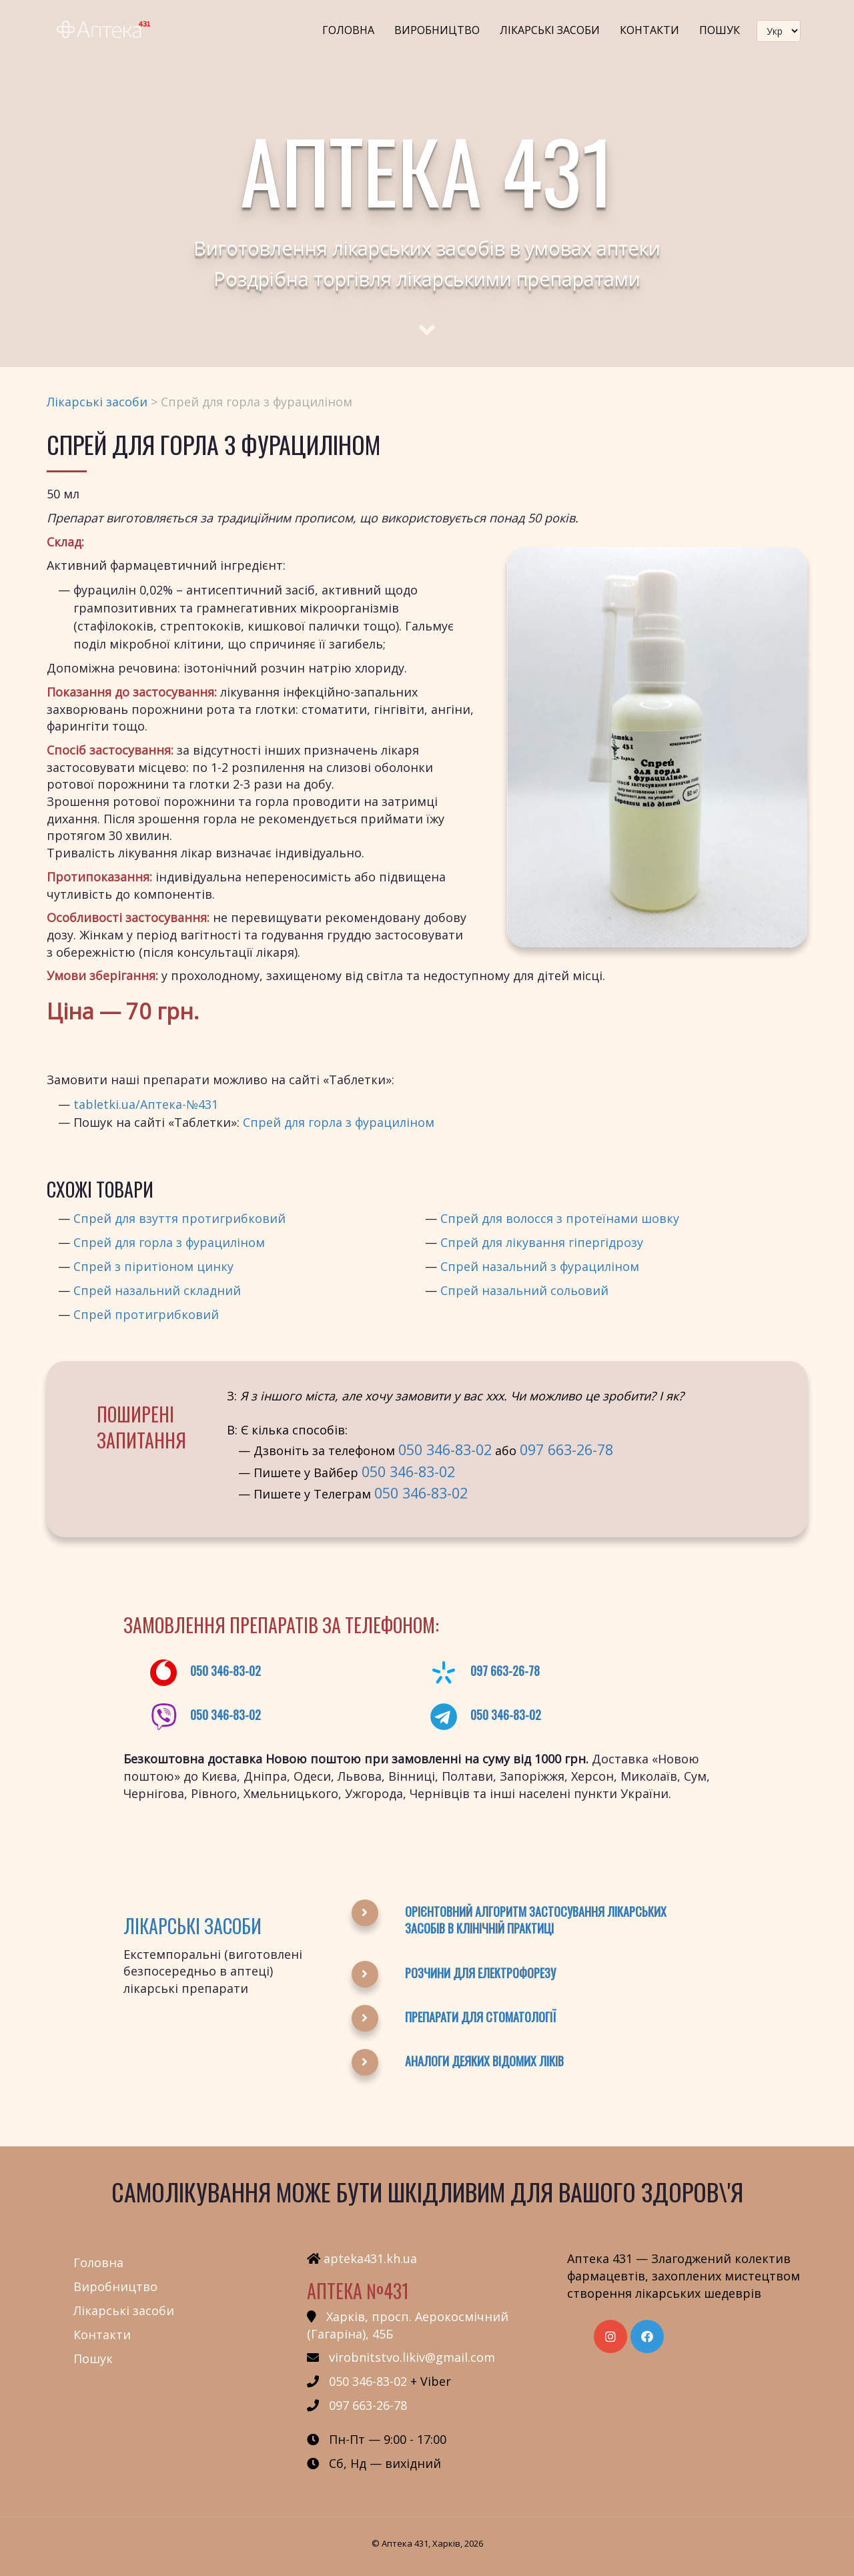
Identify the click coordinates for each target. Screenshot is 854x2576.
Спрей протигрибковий (146, 1314)
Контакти (649, 30)
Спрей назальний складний (157, 1290)
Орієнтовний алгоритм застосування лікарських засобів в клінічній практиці (536, 1920)
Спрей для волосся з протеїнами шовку (559, 1218)
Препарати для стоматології (480, 2017)
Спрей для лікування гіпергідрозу (541, 1242)
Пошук (719, 30)
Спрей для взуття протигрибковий (179, 1218)
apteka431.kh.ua (370, 2258)
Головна (348, 30)
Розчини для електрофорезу (480, 1973)
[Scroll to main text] (427, 318)
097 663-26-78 (566, 1449)
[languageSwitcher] (779, 31)
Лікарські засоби (550, 30)
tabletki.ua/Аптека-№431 (145, 1104)
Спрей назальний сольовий (524, 1290)
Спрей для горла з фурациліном (338, 1122)
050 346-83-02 (445, 1449)
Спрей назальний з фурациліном (539, 1266)
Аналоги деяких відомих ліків (484, 2061)
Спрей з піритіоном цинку (153, 1266)
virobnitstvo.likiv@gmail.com (412, 2357)
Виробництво (437, 30)
